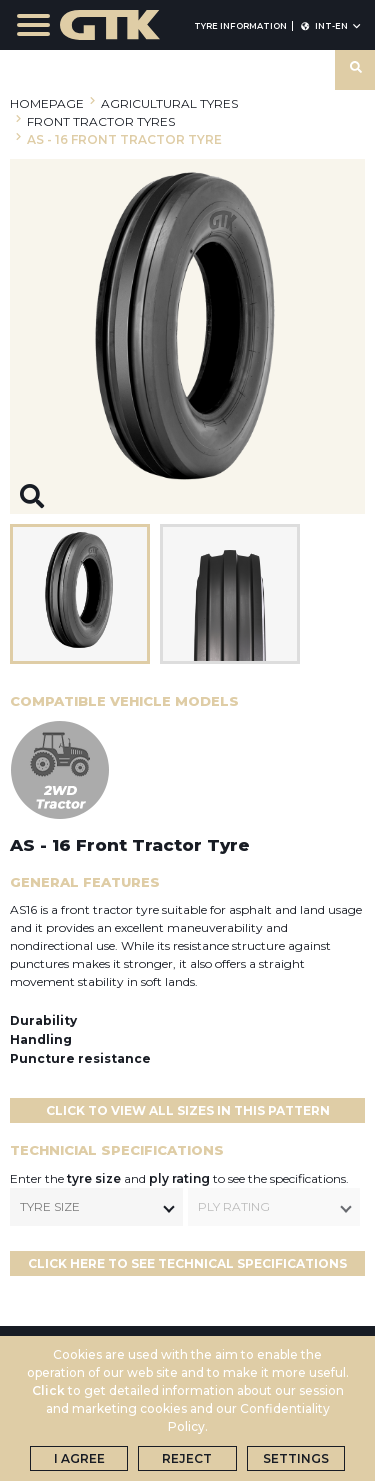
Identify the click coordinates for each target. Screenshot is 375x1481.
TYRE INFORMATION (240, 26)
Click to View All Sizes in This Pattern (188, 1110)
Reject (187, 1458)
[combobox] (96, 1207)
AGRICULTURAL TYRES (169, 103)
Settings (296, 1458)
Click (48, 1390)
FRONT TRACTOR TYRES (101, 121)
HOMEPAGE (47, 103)
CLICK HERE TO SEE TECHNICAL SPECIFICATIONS (187, 1263)
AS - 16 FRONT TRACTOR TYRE (124, 139)
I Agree (79, 1458)
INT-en (330, 26)
